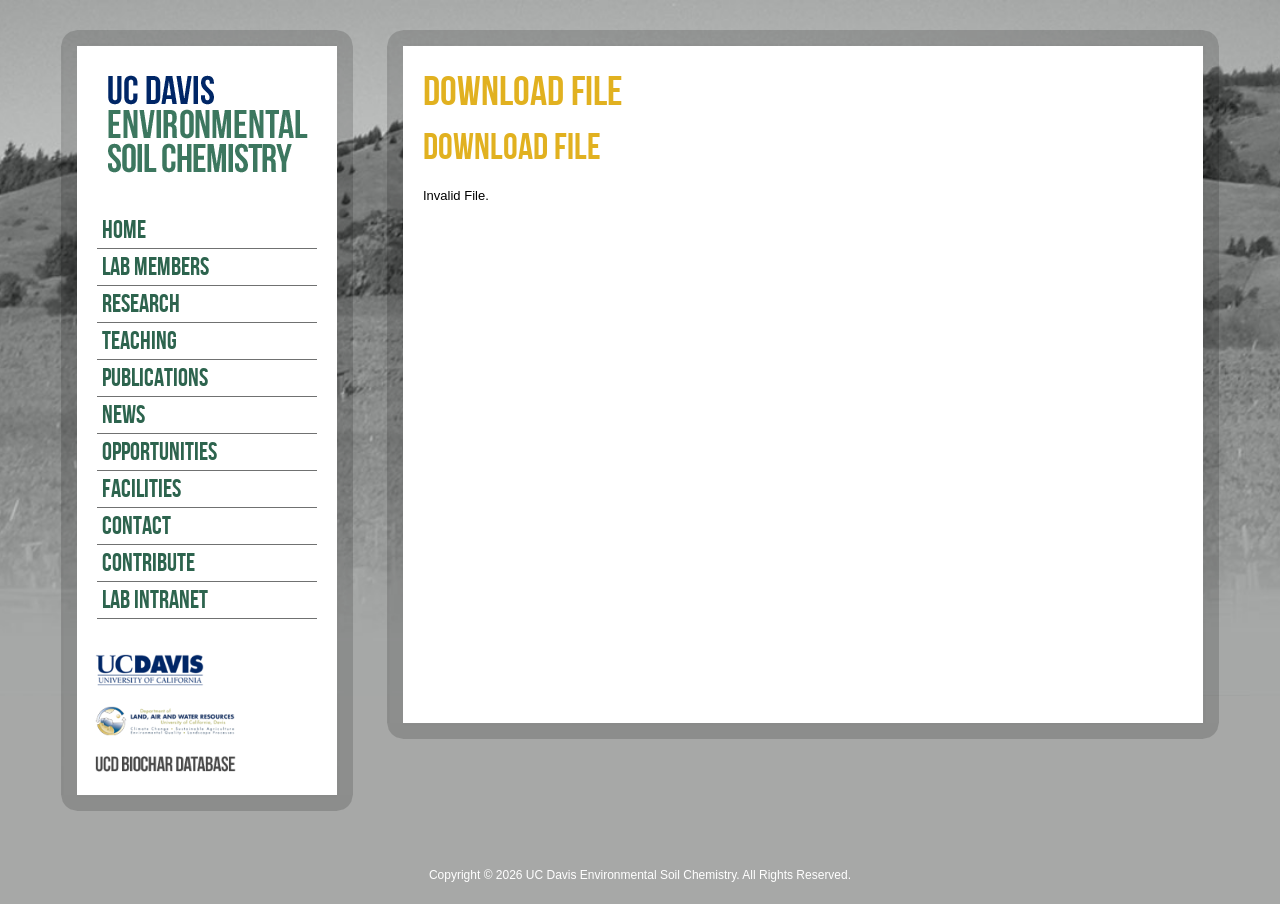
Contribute (148, 564)
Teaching (139, 342)
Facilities (141, 490)
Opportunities (159, 453)
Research (141, 305)
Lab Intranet (155, 601)
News (123, 416)
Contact (136, 527)
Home (124, 231)
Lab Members (155, 268)
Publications (155, 379)
